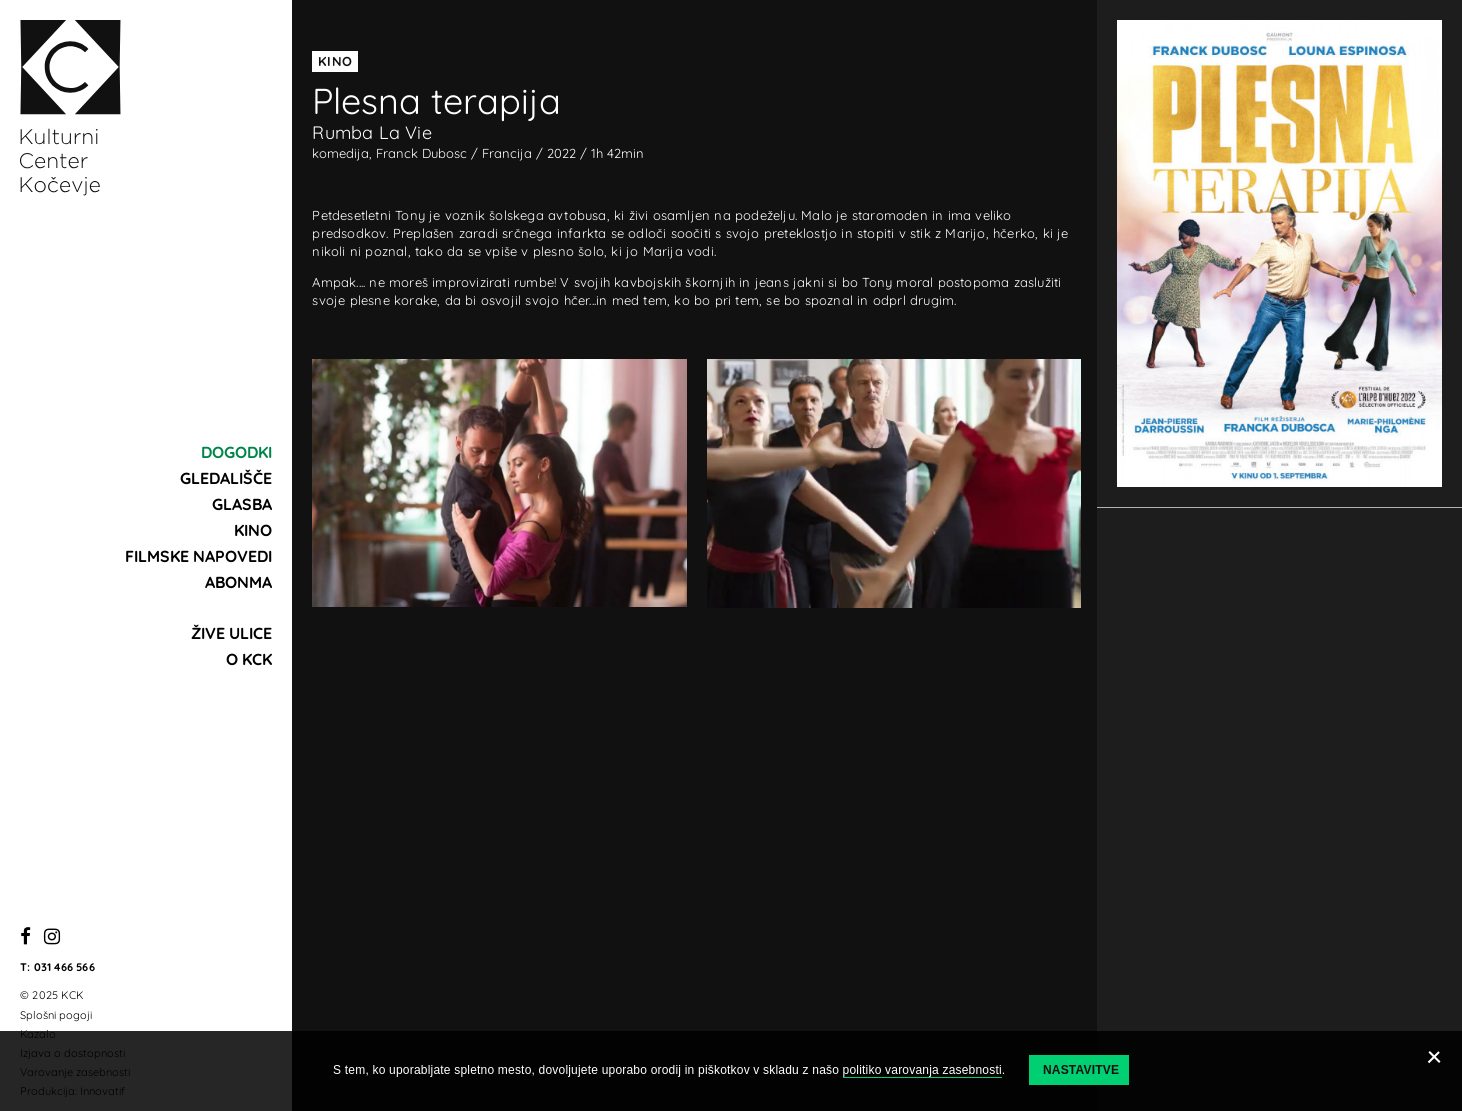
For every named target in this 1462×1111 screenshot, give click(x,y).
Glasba (242, 504)
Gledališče (226, 478)
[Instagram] (52, 937)
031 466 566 (64, 967)
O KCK (249, 659)
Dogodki (236, 452)
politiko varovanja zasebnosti (922, 1070)
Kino (253, 530)
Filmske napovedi (198, 556)
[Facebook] (25, 937)
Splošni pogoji (56, 1015)
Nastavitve (1081, 1070)
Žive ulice (231, 633)
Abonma (238, 582)
